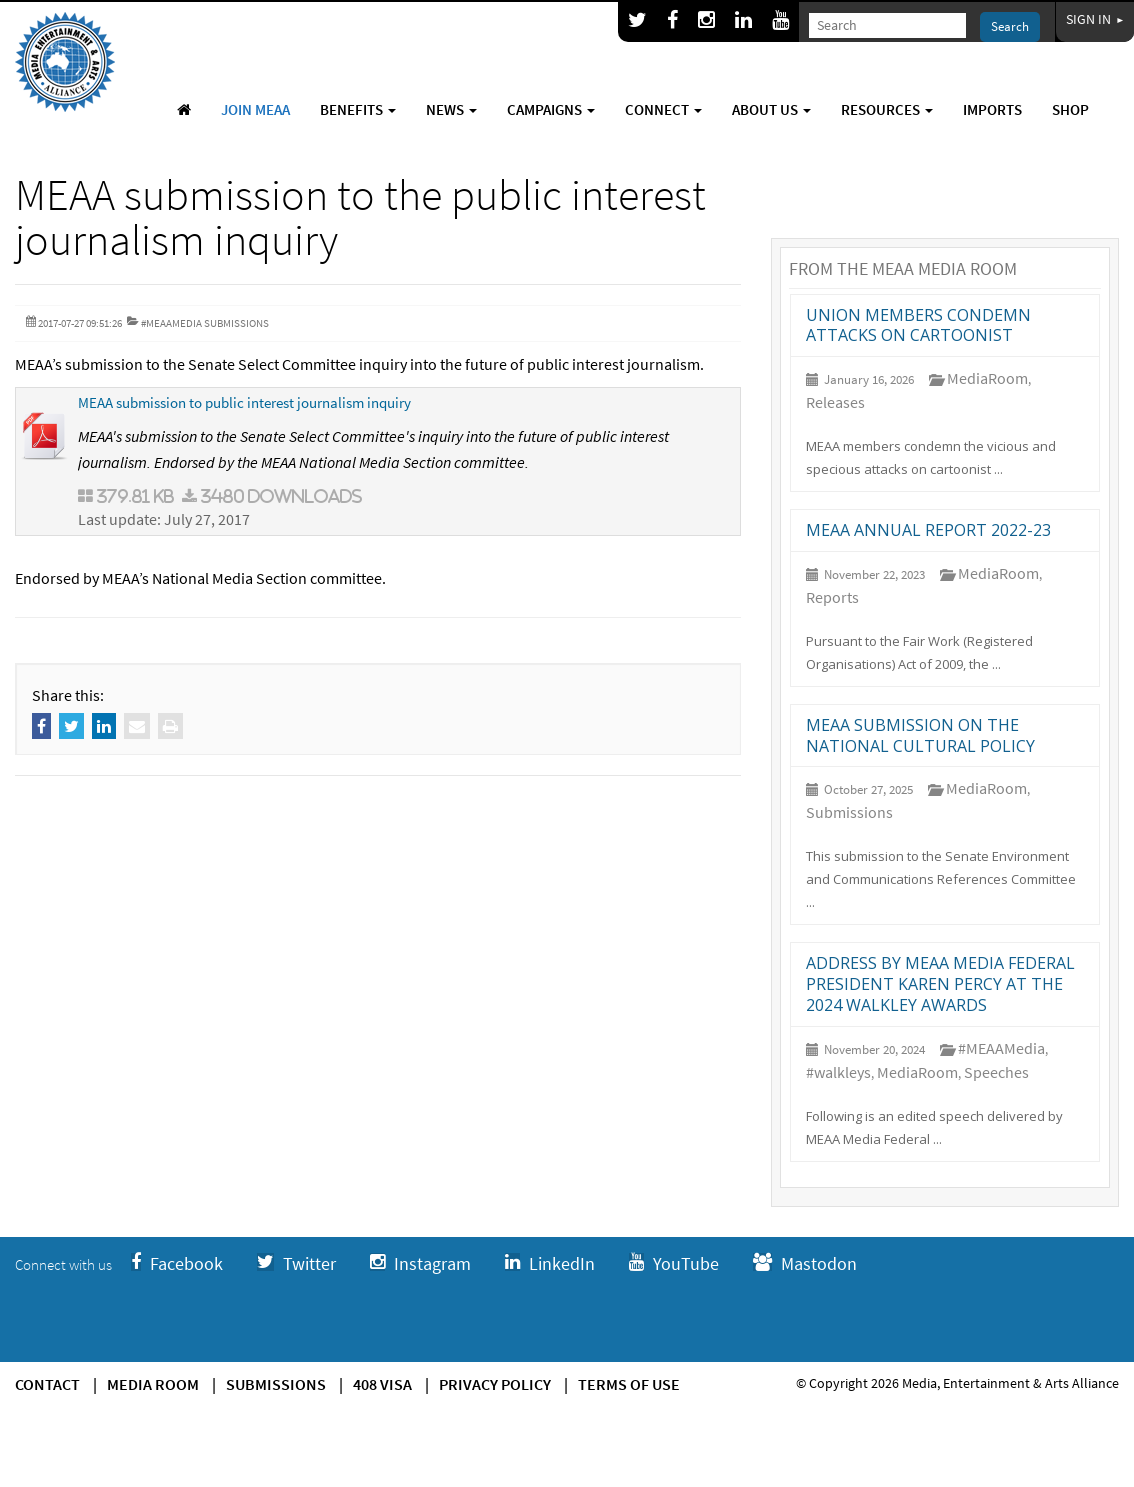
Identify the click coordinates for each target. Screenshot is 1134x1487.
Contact (47, 1384)
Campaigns (551, 109)
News (451, 109)
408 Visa (382, 1384)
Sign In (1095, 19)
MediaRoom (987, 378)
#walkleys (838, 1072)
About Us (771, 109)
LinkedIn (550, 1263)
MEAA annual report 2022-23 (928, 530)
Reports (832, 597)
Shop (1070, 109)
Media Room (153, 1384)
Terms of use (629, 1384)
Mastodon (805, 1263)
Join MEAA (255, 109)
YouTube (674, 1263)
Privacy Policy (495, 1384)
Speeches (996, 1072)
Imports (992, 109)
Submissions (849, 812)
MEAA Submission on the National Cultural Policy (920, 735)
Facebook (177, 1263)
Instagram (420, 1263)
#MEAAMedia (1001, 1048)
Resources (887, 109)
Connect (663, 109)
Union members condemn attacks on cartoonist (918, 325)
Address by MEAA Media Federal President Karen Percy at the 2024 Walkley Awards (940, 984)
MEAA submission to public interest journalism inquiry (244, 402)
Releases (835, 402)
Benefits (358, 109)
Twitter (296, 1263)
